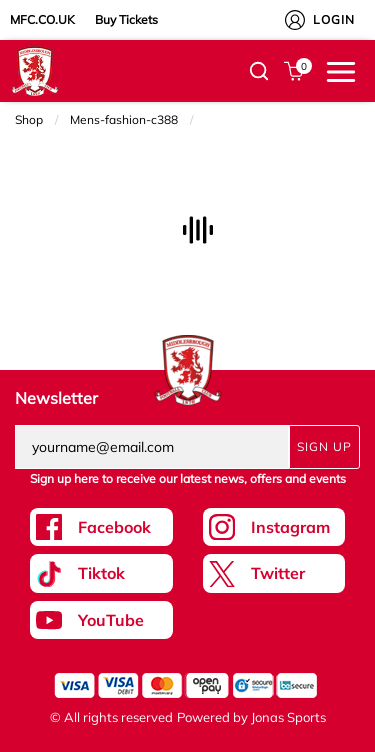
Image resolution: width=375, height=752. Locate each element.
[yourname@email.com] (152, 447)
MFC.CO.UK (42, 19)
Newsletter (56, 398)
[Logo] (35, 70)
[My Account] (295, 20)
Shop (29, 119)
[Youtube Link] (101, 620)
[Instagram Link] (274, 527)
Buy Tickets (126, 19)
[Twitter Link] (274, 573)
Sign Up (324, 446)
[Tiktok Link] (101, 573)
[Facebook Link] (101, 527)
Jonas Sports (288, 717)
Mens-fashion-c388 (124, 119)
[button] (259, 71)
